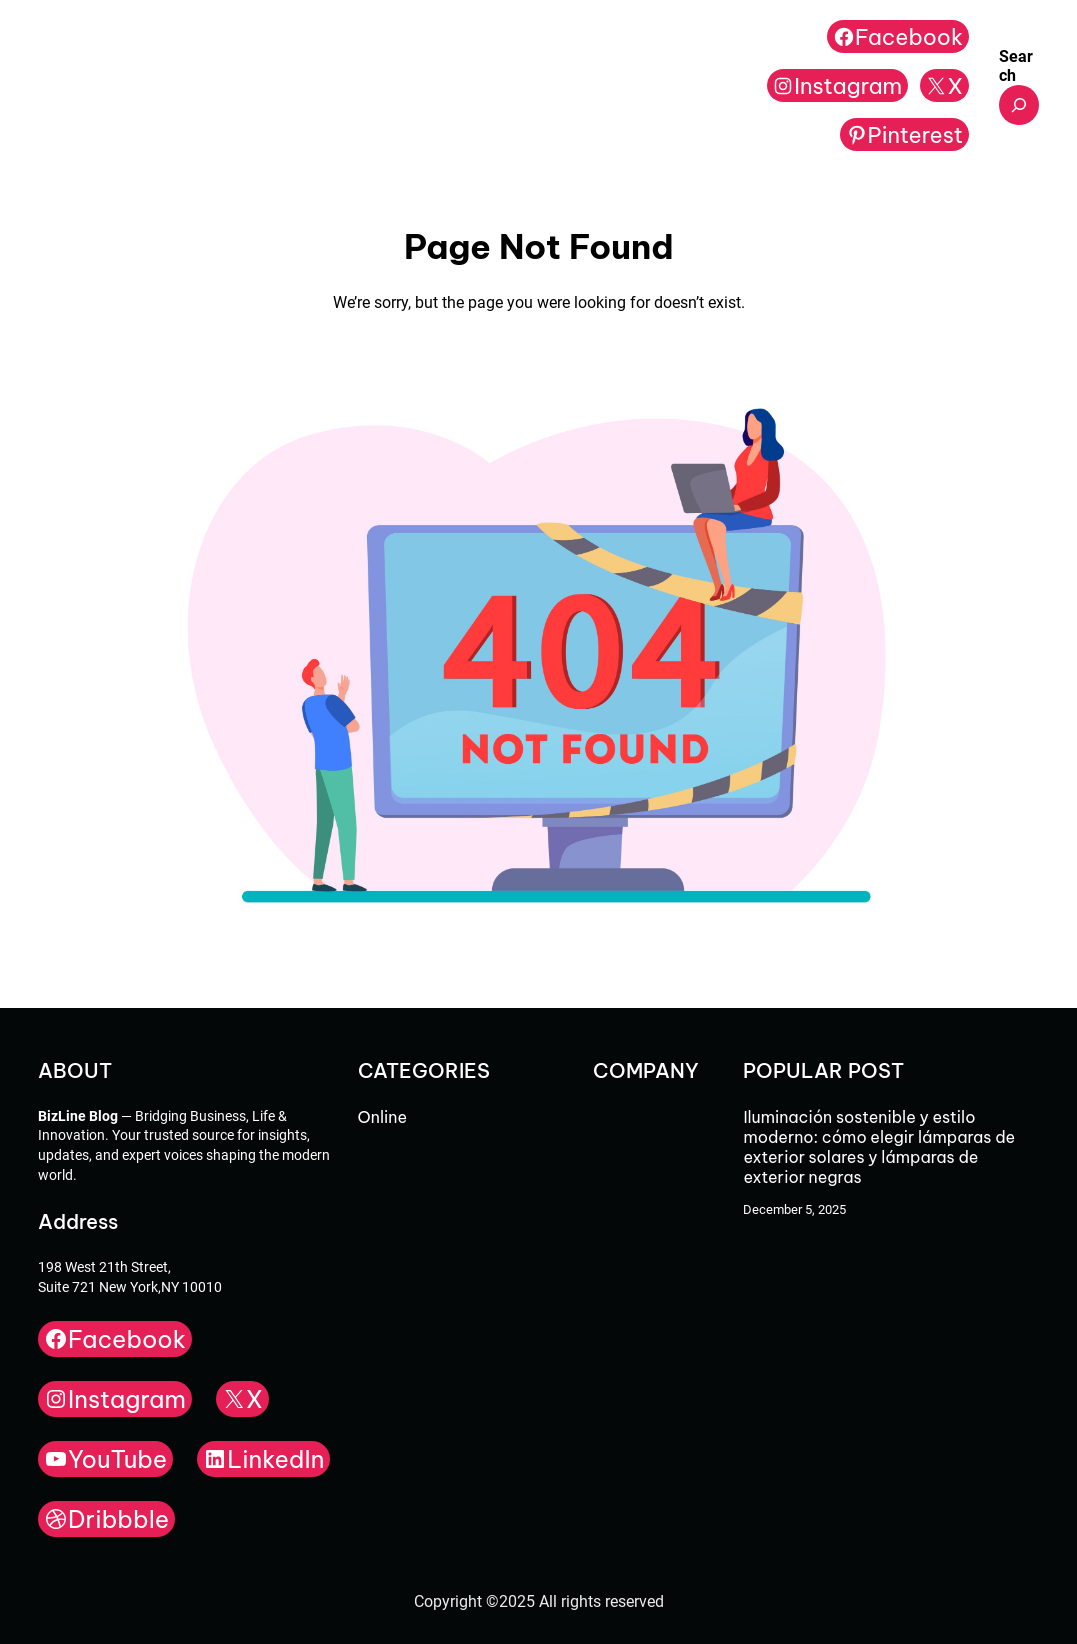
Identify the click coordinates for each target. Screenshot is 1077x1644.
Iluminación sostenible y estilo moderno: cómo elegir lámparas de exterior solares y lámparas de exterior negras (879, 1147)
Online (382, 1117)
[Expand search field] (1019, 105)
